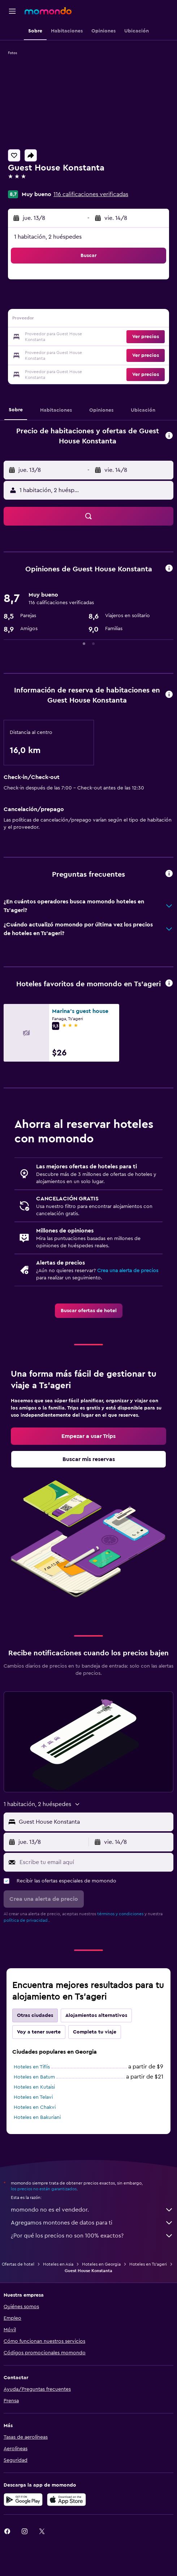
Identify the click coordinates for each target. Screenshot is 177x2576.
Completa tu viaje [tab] (94, 2032)
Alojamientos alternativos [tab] (96, 2015)
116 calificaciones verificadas (90, 194)
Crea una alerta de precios (127, 1270)
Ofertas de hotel (18, 2264)
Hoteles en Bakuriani (37, 2117)
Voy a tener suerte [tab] (39, 2032)
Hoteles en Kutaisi (34, 2087)
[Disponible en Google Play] (23, 2499)
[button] (12, 11)
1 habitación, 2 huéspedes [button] (48, 237)
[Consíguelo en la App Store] (66, 2499)
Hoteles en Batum (34, 2077)
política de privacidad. (26, 1920)
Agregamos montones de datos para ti (92, 2222)
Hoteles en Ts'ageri (148, 2264)
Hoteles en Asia (58, 2264)
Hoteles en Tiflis (32, 2067)
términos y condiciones (120, 1914)
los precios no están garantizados (44, 2189)
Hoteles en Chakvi (35, 2107)
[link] (88, 1311)
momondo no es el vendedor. (92, 2209)
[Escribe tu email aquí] (94, 1862)
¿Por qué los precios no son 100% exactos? (92, 2235)
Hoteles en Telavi (33, 2097)
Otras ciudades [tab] (35, 2015)
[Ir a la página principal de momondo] (48, 10)
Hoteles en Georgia (101, 2264)
